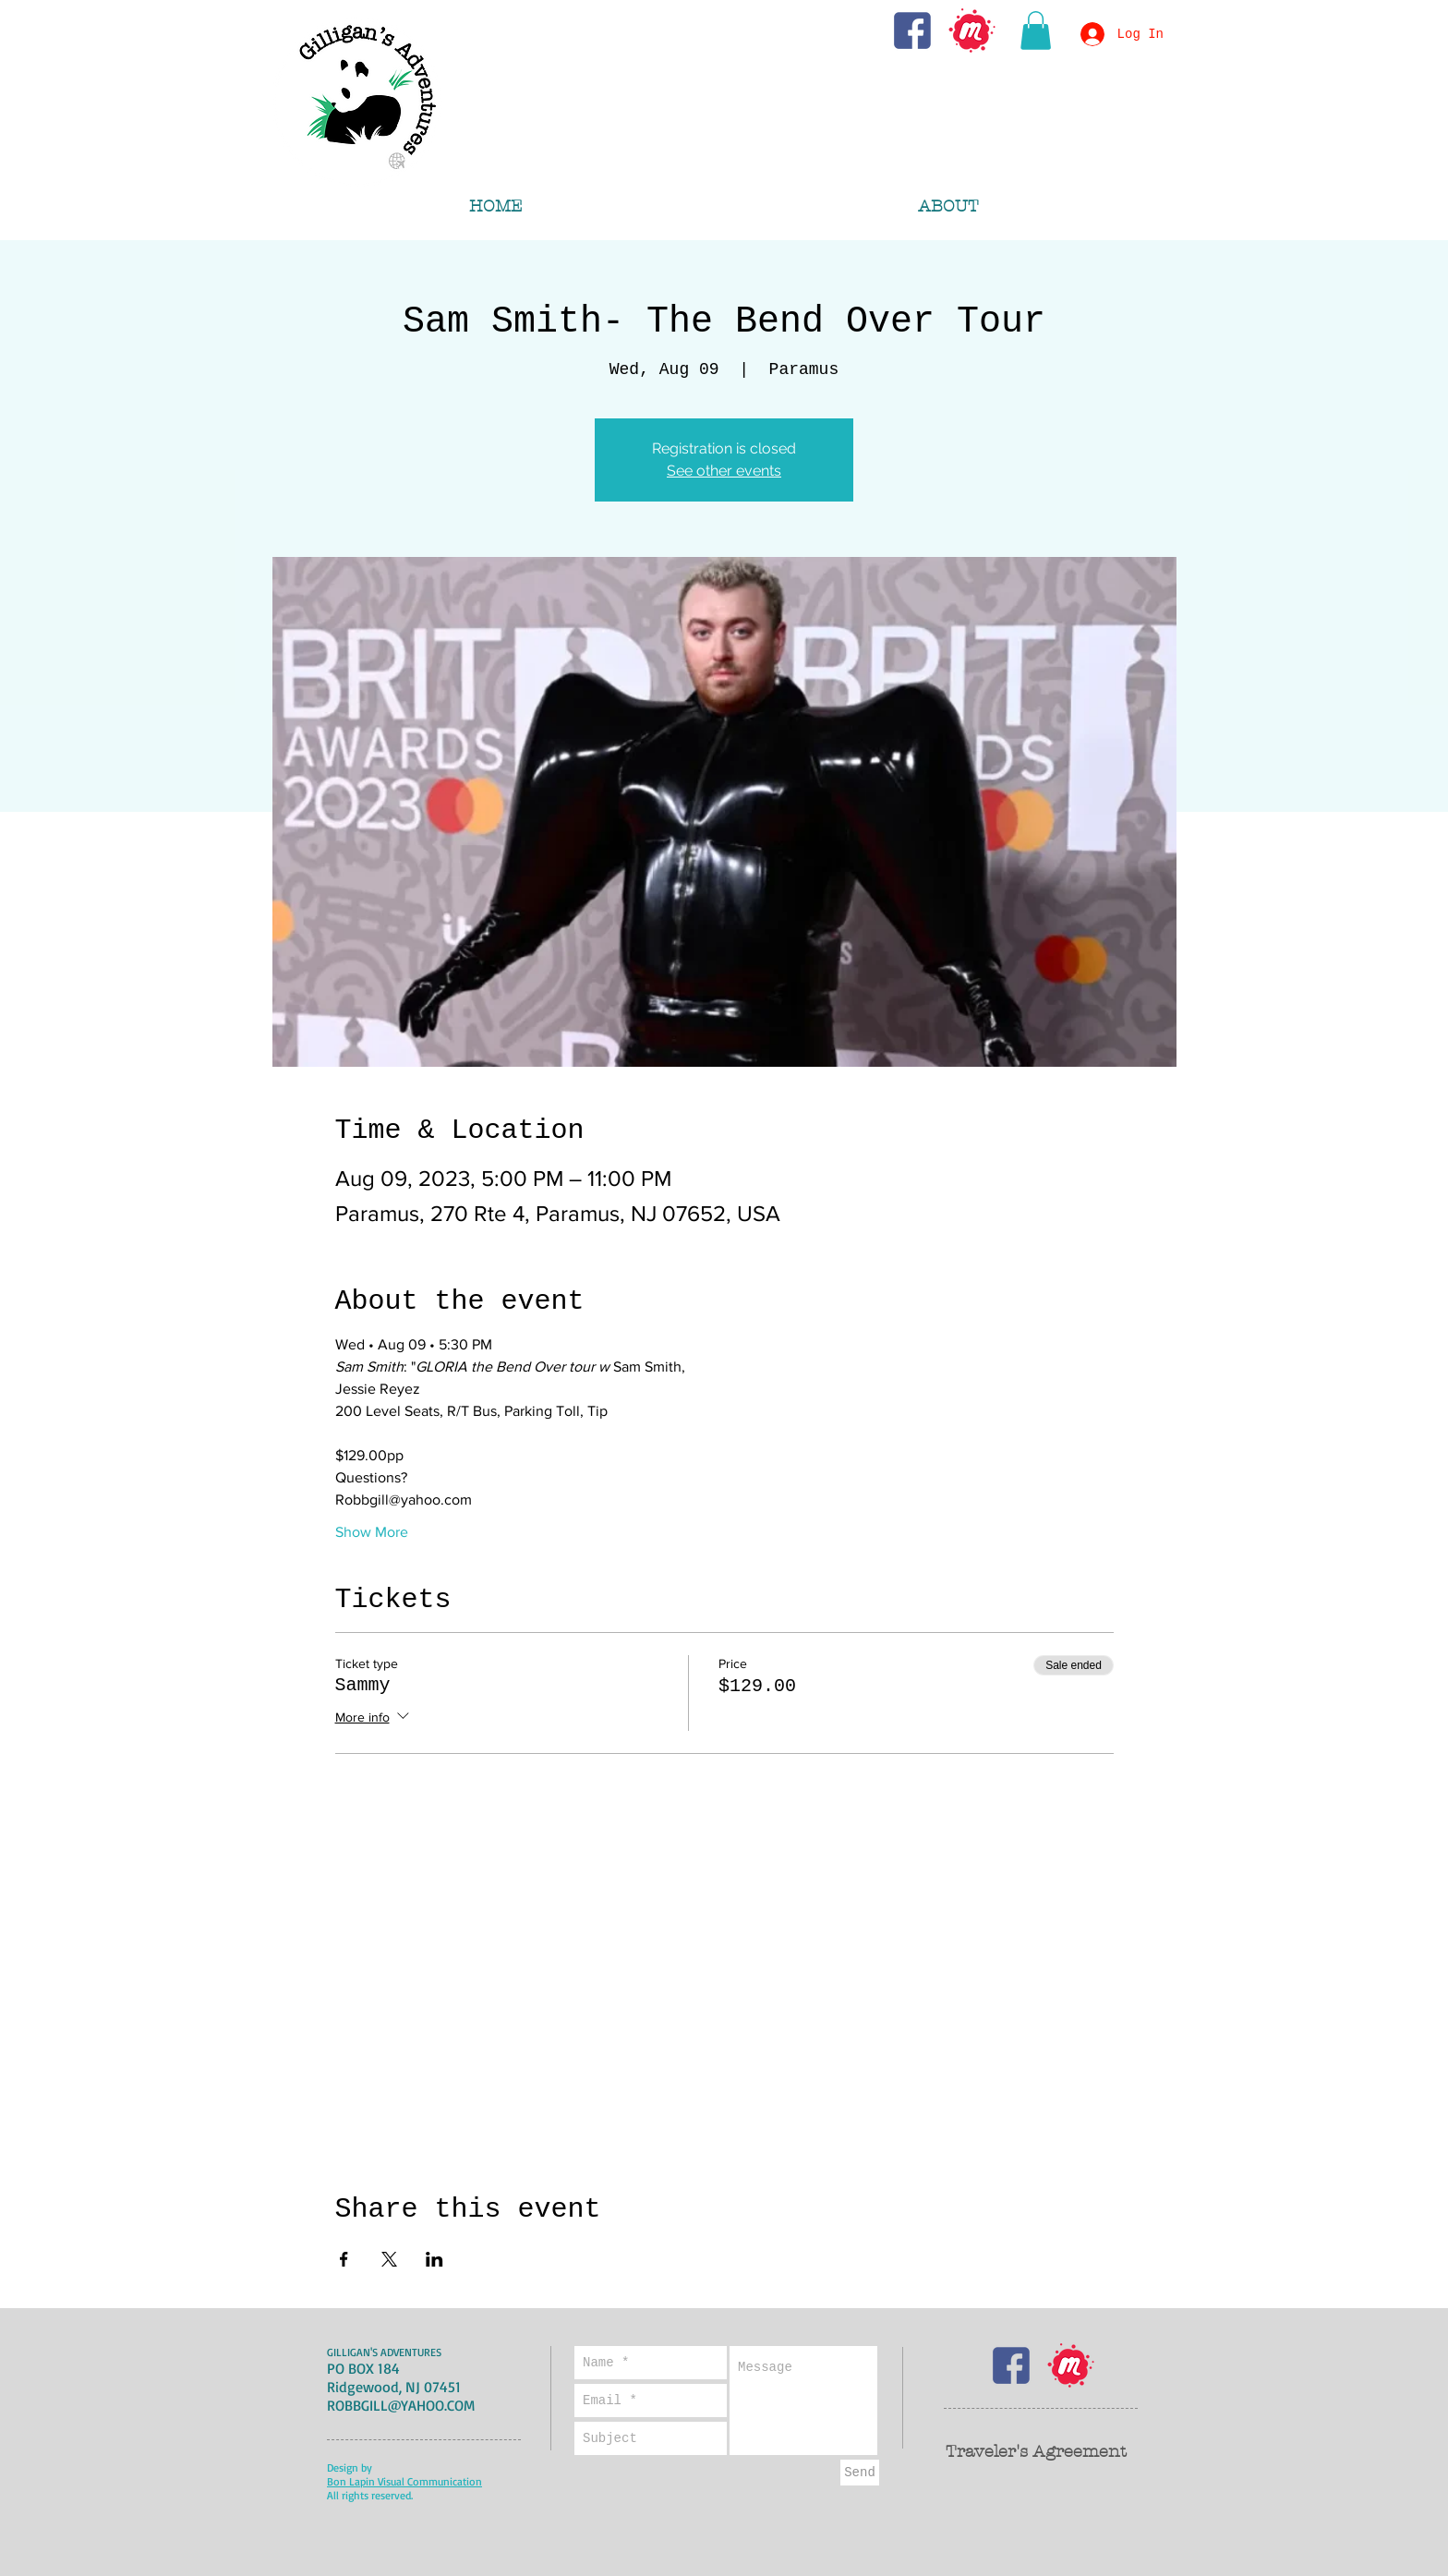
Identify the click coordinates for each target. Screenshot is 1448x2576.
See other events (724, 470)
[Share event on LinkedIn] (434, 2259)
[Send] (859, 2472)
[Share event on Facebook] (344, 2259)
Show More (371, 1532)
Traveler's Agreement (1036, 2451)
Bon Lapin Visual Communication (404, 2481)
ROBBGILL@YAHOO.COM (401, 2405)
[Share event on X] (389, 2259)
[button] (1036, 30)
